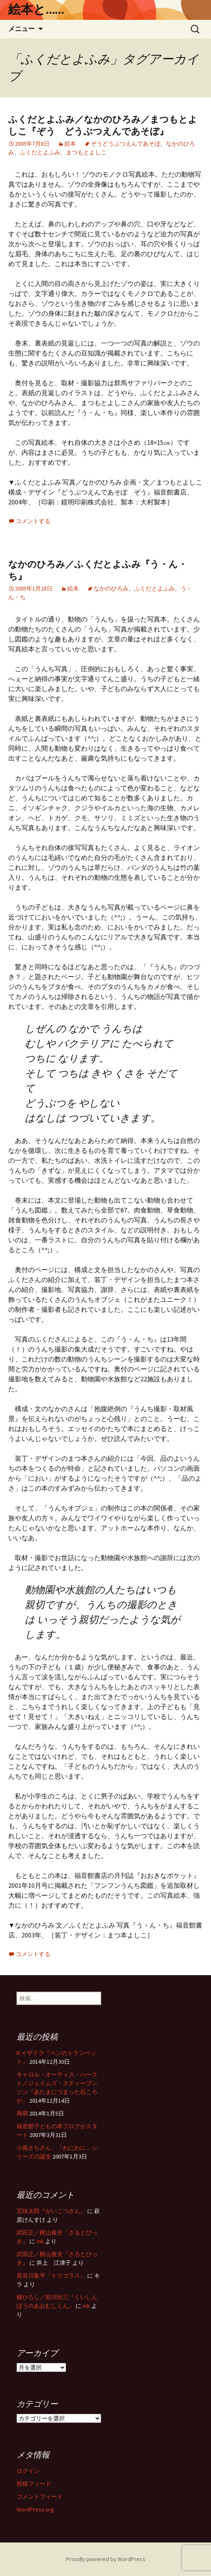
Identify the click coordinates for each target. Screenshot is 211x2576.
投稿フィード (34, 2483)
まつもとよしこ (86, 152)
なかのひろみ (111, 588)
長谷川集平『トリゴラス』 (51, 2275)
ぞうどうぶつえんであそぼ (125, 143)
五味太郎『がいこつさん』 (51, 2211)
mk (40, 2241)
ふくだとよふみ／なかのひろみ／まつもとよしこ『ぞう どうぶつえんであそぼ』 (102, 125)
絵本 (70, 143)
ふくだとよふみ (40, 152)
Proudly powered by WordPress (105, 2559)
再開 (22, 2113)
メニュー (21, 28)
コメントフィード (40, 2496)
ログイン (28, 2471)
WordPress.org (35, 2509)
